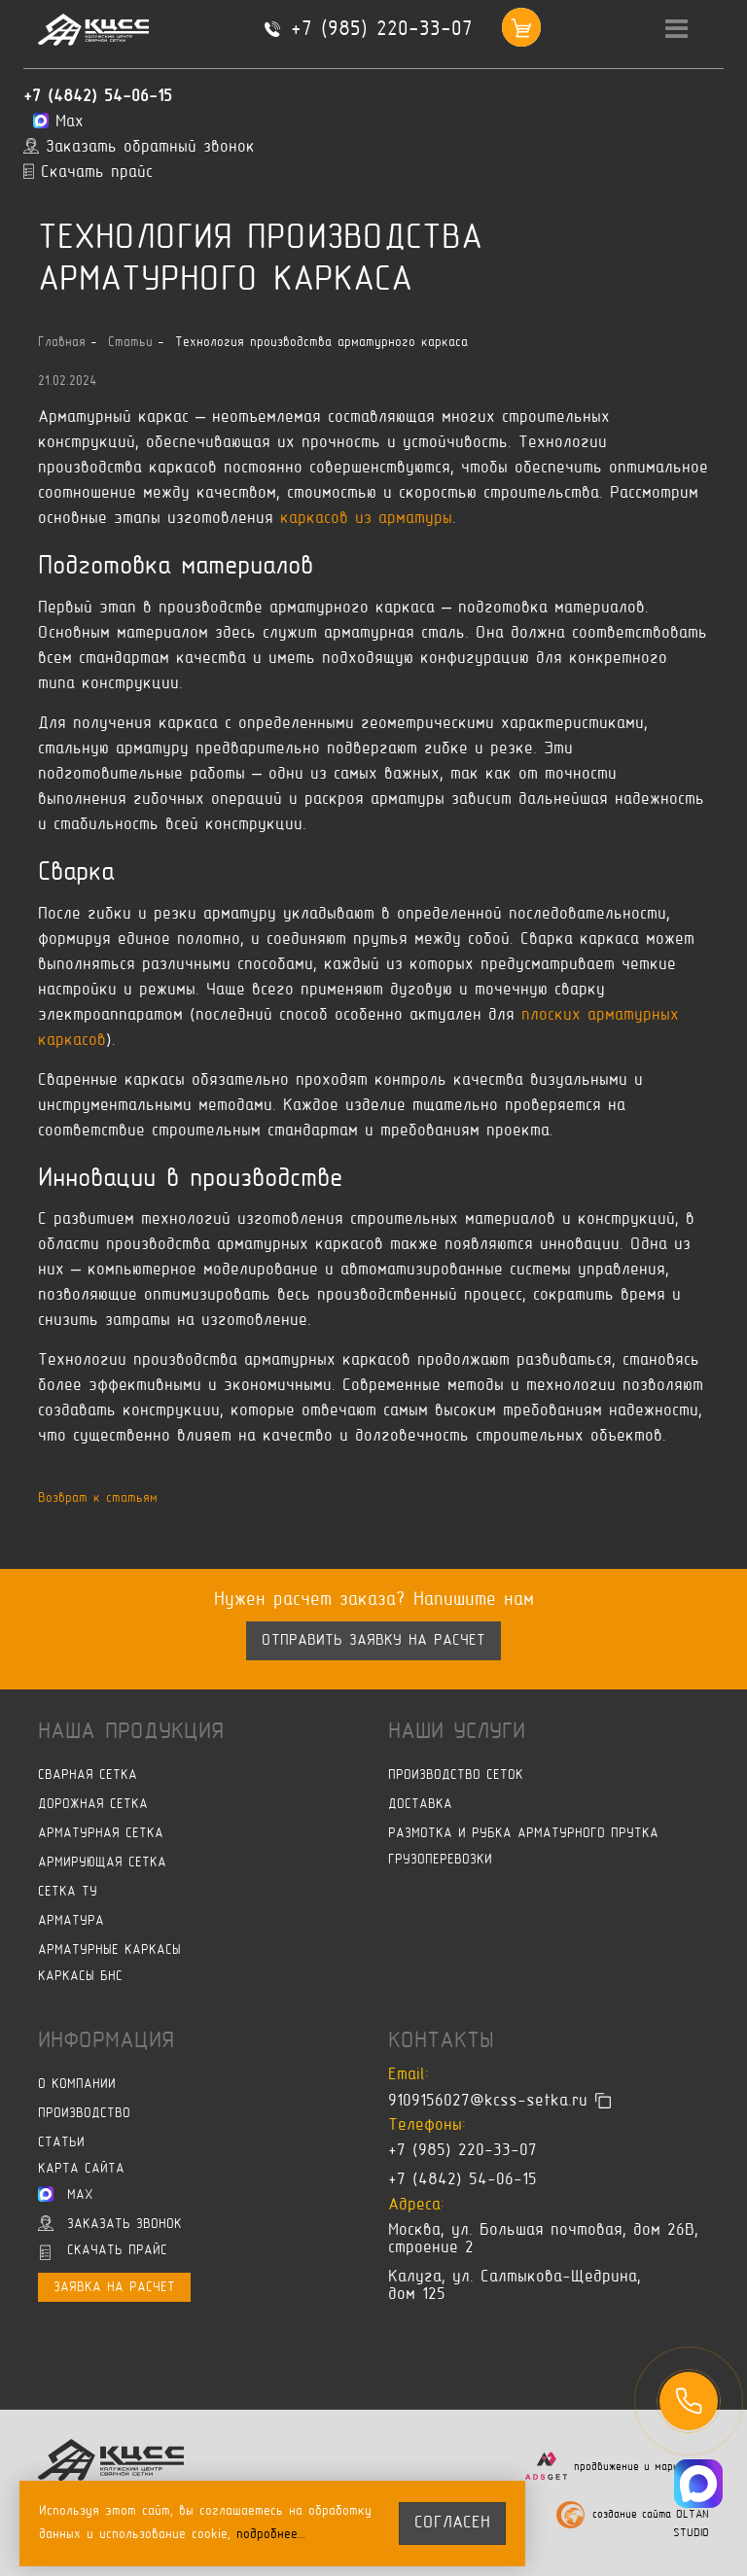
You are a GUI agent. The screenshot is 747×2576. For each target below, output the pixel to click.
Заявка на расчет (114, 2287)
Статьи (61, 2143)
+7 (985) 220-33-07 (382, 30)
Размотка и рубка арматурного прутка (523, 1834)
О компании (77, 2084)
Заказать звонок (110, 2223)
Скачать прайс (103, 2252)
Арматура (71, 1921)
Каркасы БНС (80, 1976)
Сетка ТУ (67, 1892)
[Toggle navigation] (677, 30)
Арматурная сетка (100, 1834)
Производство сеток (455, 1775)
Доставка (420, 1804)
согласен (452, 2523)
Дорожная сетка (93, 1804)
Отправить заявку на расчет (373, 1641)
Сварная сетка (87, 1775)
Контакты (441, 2041)
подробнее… (271, 2534)
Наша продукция (131, 1732)
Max (65, 2194)
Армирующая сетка (102, 1863)
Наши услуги (456, 1732)
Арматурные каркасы (109, 1950)
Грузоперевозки (440, 1860)
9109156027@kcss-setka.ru (487, 2100)
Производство (84, 2113)
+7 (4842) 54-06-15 (97, 97)
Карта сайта (81, 2169)
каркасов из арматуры (366, 519)
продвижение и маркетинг (641, 2466)
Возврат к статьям (98, 1498)
